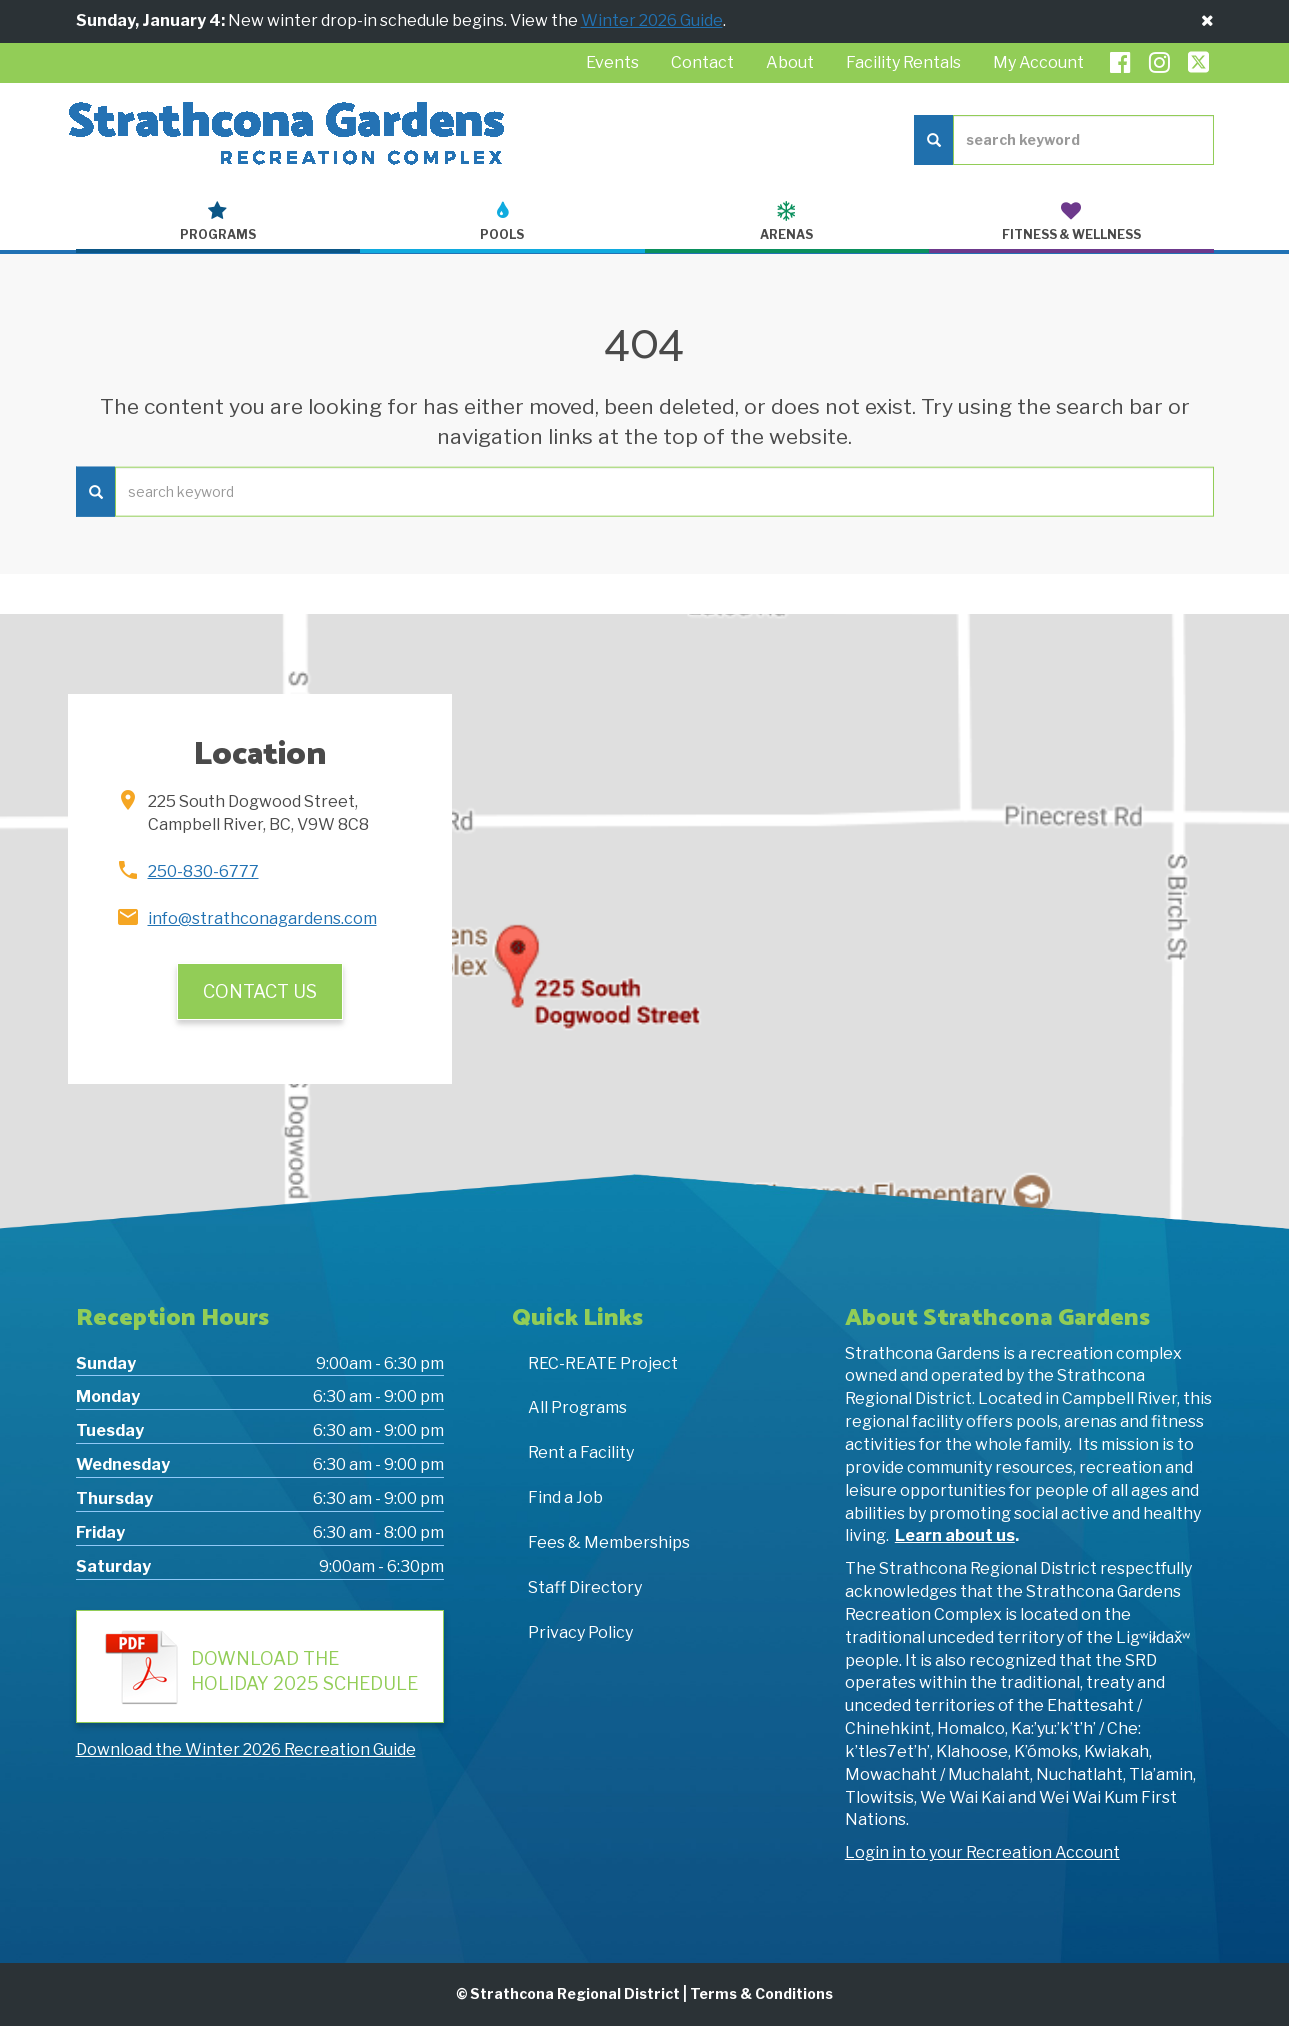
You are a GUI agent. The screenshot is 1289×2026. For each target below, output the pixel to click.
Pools (502, 221)
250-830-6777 (203, 871)
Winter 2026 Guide (652, 20)
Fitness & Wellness (1071, 221)
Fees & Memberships (609, 1542)
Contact (702, 62)
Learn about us (955, 1535)
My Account (1038, 62)
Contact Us (260, 991)
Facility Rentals (903, 62)
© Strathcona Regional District (568, 1993)
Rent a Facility (581, 1452)
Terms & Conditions (761, 1993)
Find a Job (565, 1497)
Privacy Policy (580, 1632)
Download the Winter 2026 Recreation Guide (246, 1749)
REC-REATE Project (603, 1363)
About (790, 62)
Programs (218, 221)
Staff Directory (585, 1587)
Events (612, 62)
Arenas (787, 221)
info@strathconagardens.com (262, 918)
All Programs (577, 1407)
